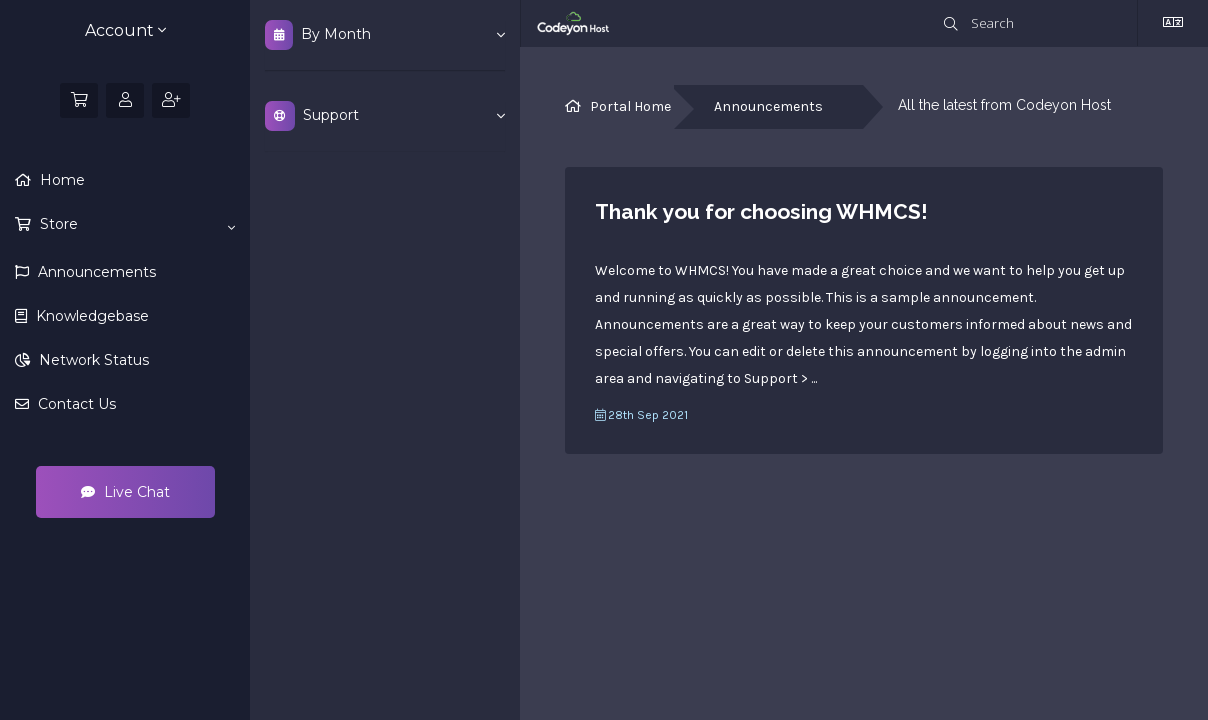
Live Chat (125, 492)
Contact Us (75, 404)
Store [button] (135, 225)
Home (60, 180)
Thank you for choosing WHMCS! (761, 211)
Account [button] (125, 30)
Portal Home (630, 106)
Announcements (95, 272)
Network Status (92, 360)
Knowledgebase (90, 316)
